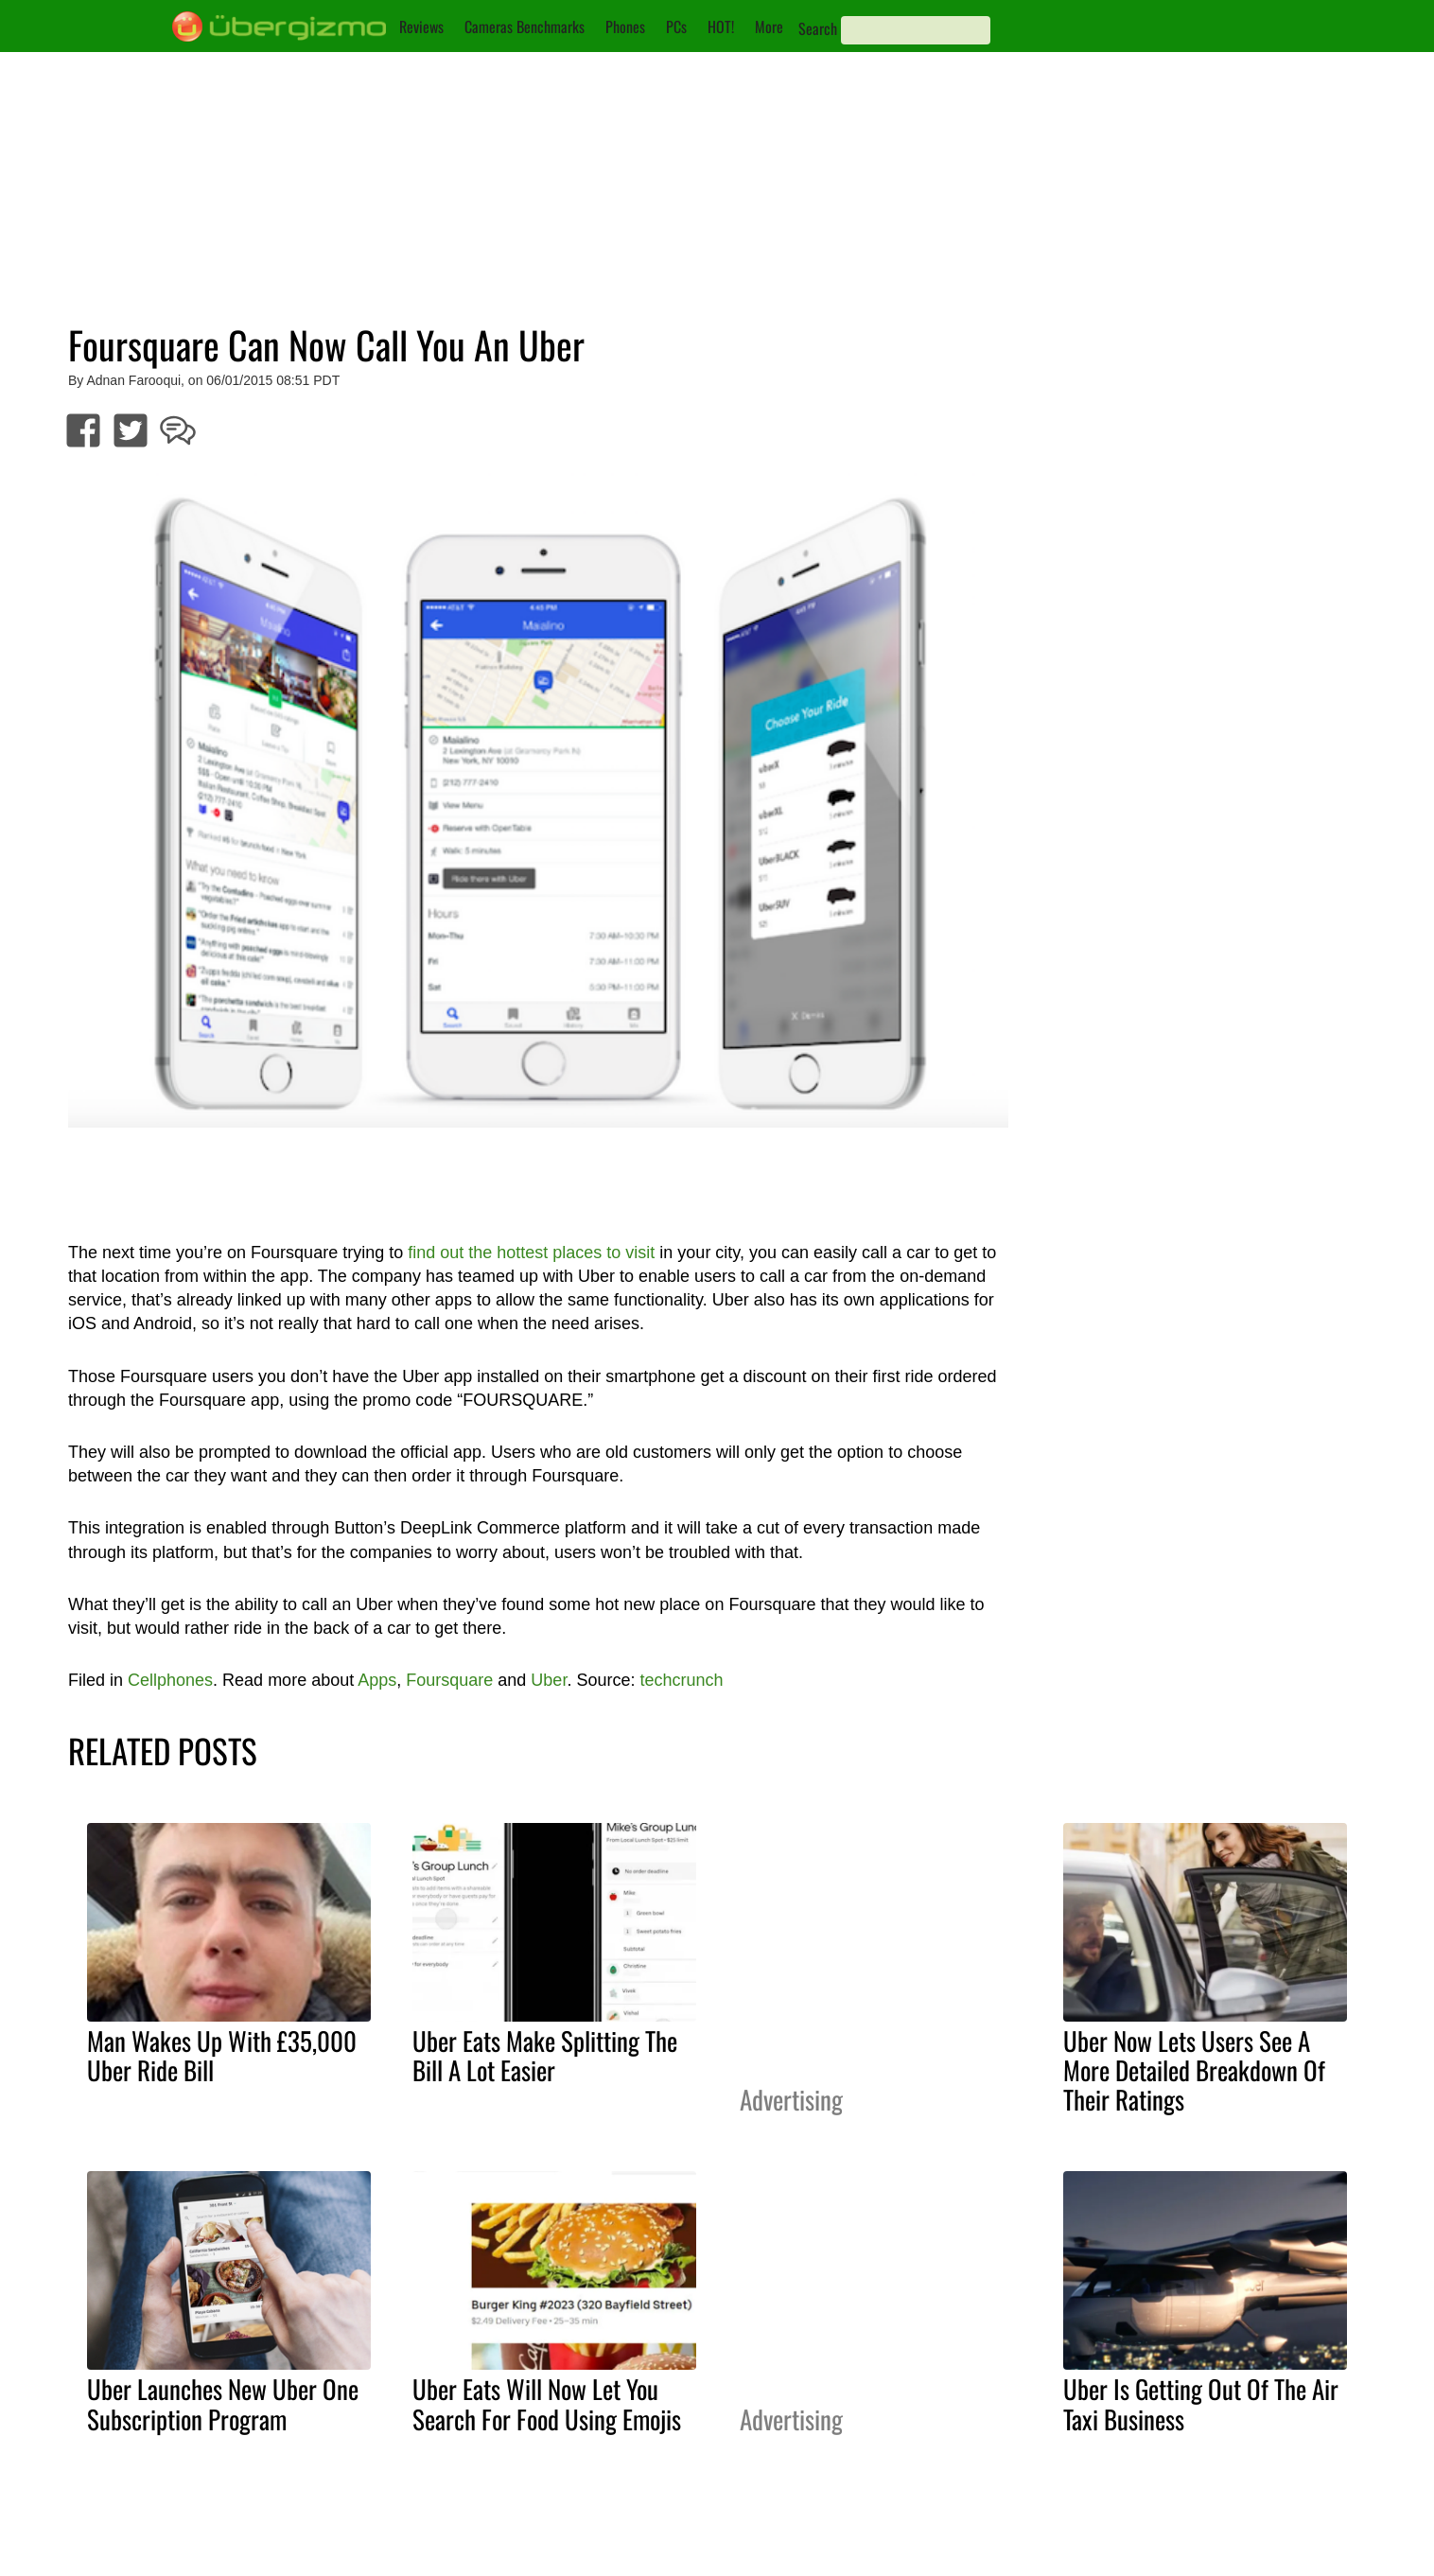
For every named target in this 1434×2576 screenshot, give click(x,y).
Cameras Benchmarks (524, 26)
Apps (377, 1680)
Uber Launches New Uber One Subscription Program (222, 2403)
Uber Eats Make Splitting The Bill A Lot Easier (544, 2055)
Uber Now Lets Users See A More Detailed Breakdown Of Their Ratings (1194, 2070)
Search (817, 28)
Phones (625, 26)
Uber (549, 1680)
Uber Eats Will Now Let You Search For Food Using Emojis (546, 2403)
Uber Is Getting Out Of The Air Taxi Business (1200, 2403)
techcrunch (681, 1680)
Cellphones (170, 1680)
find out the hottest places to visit (531, 1252)
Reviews (421, 26)
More (769, 26)
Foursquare (449, 1680)
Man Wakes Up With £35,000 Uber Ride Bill (222, 2055)
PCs (676, 26)
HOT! (721, 26)
